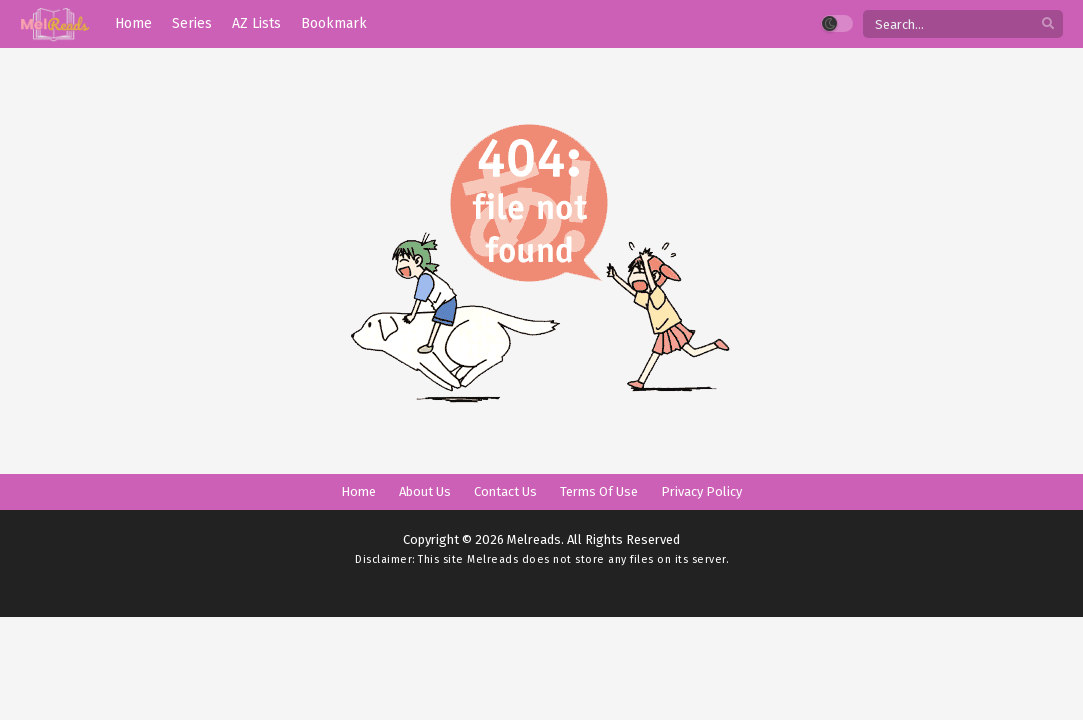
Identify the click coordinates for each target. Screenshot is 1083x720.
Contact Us (505, 491)
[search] (1048, 24)
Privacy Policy (701, 491)
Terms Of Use (599, 491)
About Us (425, 491)
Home (358, 491)
